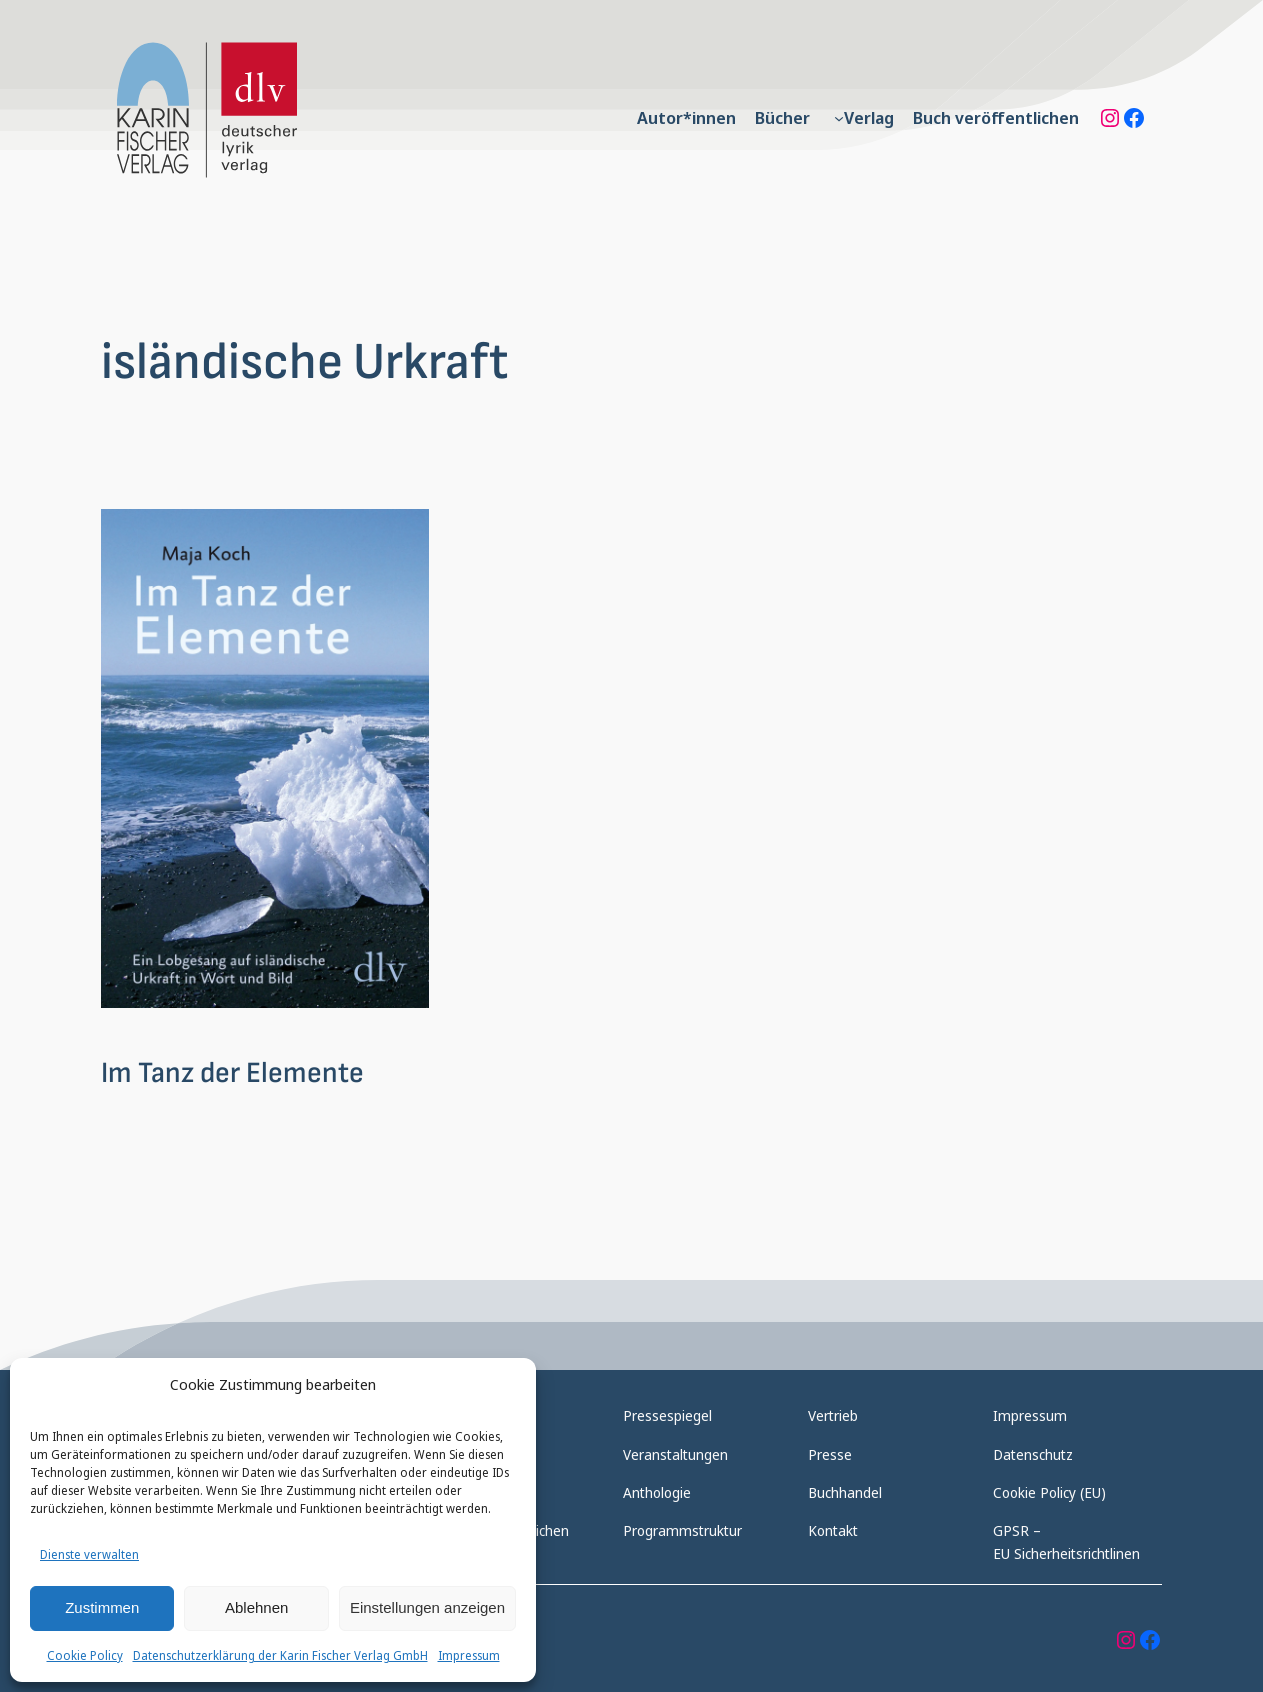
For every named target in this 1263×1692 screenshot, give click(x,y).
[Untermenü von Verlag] (839, 118)
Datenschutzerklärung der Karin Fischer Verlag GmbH (280, 1655)
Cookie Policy (85, 1655)
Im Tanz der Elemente (232, 1073)
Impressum (469, 1655)
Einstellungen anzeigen (427, 1607)
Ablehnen (256, 1607)
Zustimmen (102, 1607)
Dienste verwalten (89, 1554)
